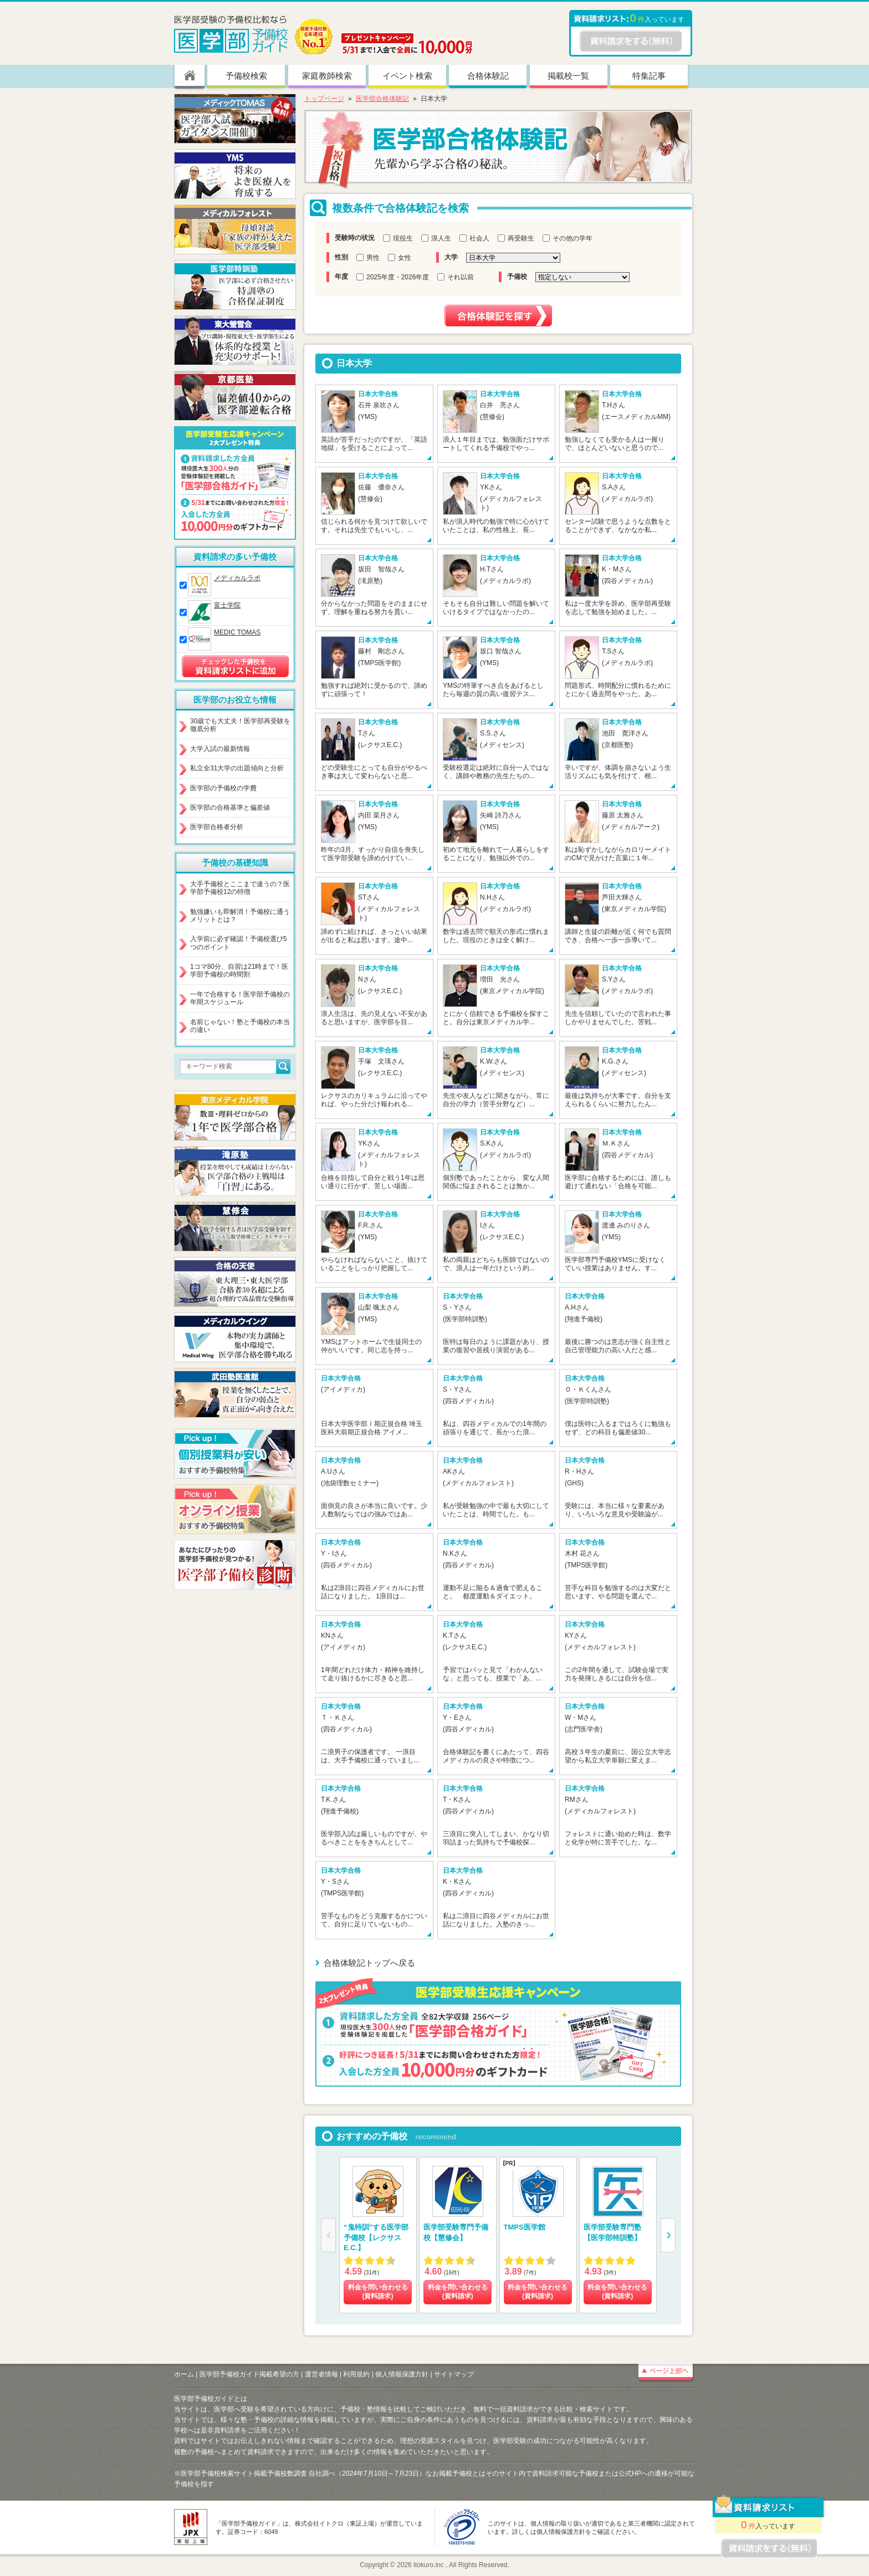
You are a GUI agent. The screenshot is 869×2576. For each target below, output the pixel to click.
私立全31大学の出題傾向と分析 (237, 768)
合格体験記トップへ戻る (369, 1962)
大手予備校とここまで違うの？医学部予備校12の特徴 (240, 888)
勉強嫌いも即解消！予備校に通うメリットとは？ (240, 915)
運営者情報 (321, 2374)
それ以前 (455, 277)
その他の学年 (567, 238)
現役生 (398, 238)
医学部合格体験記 (382, 99)
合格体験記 (488, 75)
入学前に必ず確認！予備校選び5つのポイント (238, 942)
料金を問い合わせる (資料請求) (378, 2291)
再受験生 (516, 238)
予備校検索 (246, 75)
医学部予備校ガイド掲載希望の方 (249, 2374)
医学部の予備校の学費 (223, 788)
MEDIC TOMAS (237, 632)
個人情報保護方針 (401, 2374)
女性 (399, 258)
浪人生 (436, 238)
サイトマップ (454, 2374)
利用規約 (356, 2374)
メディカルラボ (237, 578)
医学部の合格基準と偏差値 (230, 807)
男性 (368, 258)
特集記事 (649, 75)
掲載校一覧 (568, 75)
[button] (668, 2235)
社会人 (474, 238)
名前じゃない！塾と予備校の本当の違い (240, 1026)
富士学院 (227, 605)
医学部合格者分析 (216, 827)
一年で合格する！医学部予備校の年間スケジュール (240, 998)
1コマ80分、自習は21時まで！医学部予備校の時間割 (239, 970)
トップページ (324, 99)
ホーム (184, 2374)
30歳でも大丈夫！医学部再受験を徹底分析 (240, 725)
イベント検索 (407, 75)
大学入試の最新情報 (220, 749)
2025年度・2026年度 (392, 277)
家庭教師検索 (327, 75)
